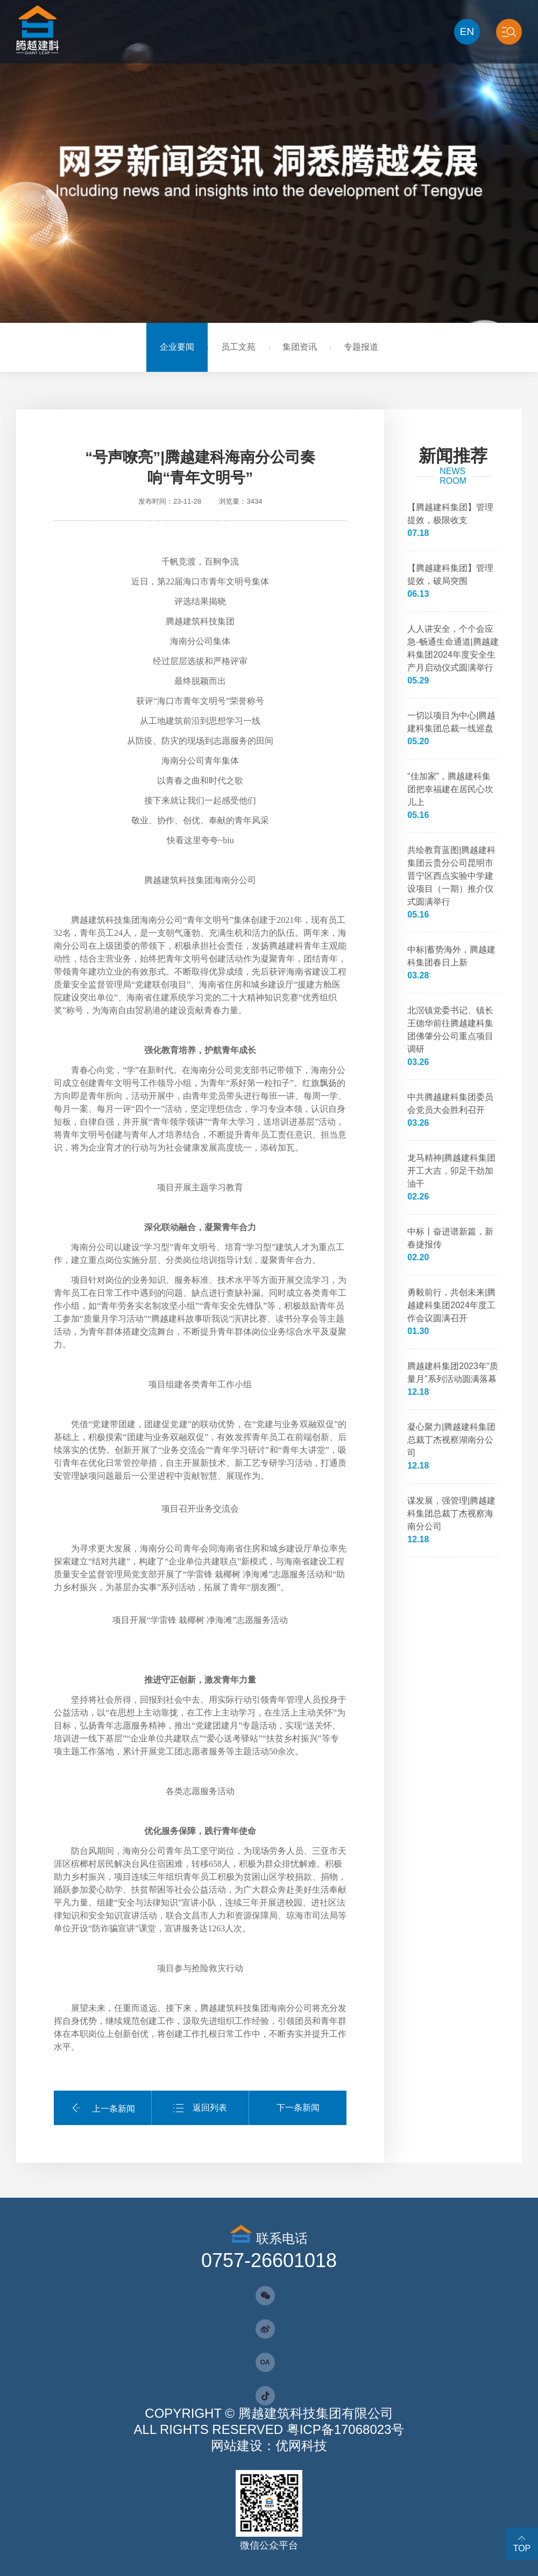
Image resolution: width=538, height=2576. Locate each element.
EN (467, 31)
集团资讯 (299, 346)
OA (265, 2362)
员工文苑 (238, 346)
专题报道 (361, 346)
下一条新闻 (298, 2107)
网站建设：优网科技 (269, 2445)
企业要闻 (177, 346)
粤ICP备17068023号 (346, 2429)
